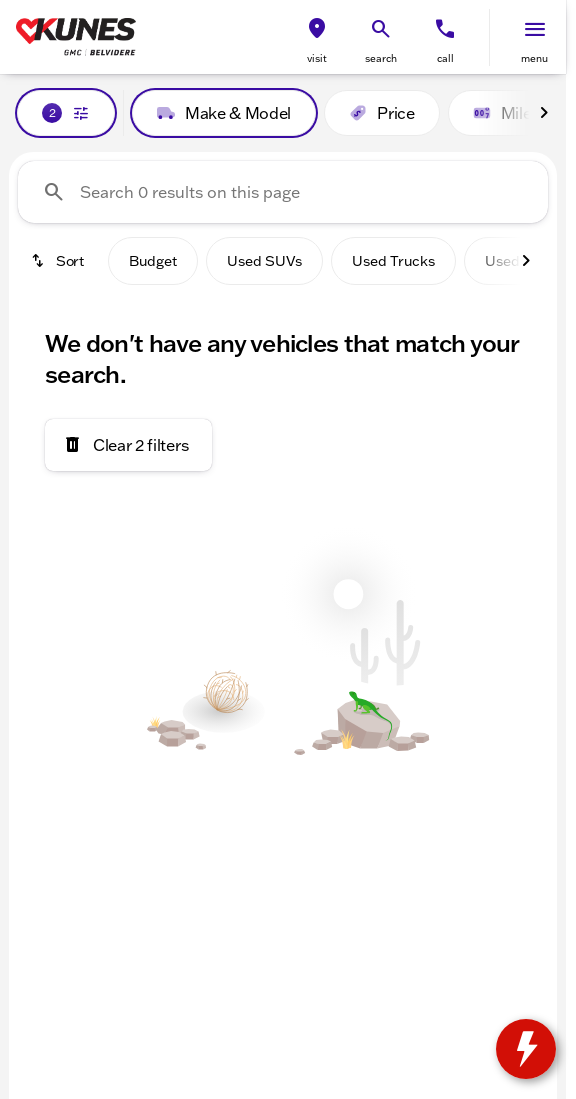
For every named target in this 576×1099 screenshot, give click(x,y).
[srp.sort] (59, 261)
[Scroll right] (544, 113)
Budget (153, 261)
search (381, 58)
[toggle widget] (526, 1049)
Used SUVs (264, 261)
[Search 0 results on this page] (283, 192)
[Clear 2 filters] (128, 445)
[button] (317, 37)
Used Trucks (393, 261)
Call (445, 58)
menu (534, 58)
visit (317, 58)
